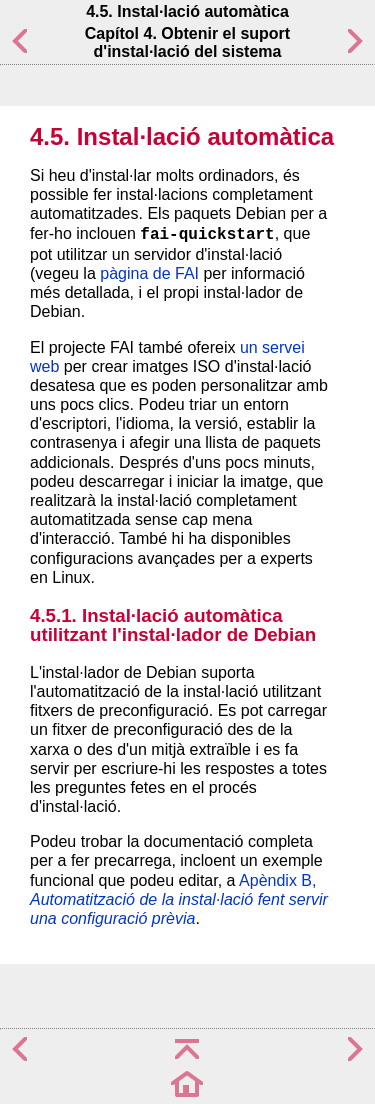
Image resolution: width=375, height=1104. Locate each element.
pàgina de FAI (149, 273)
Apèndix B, (179, 899)
